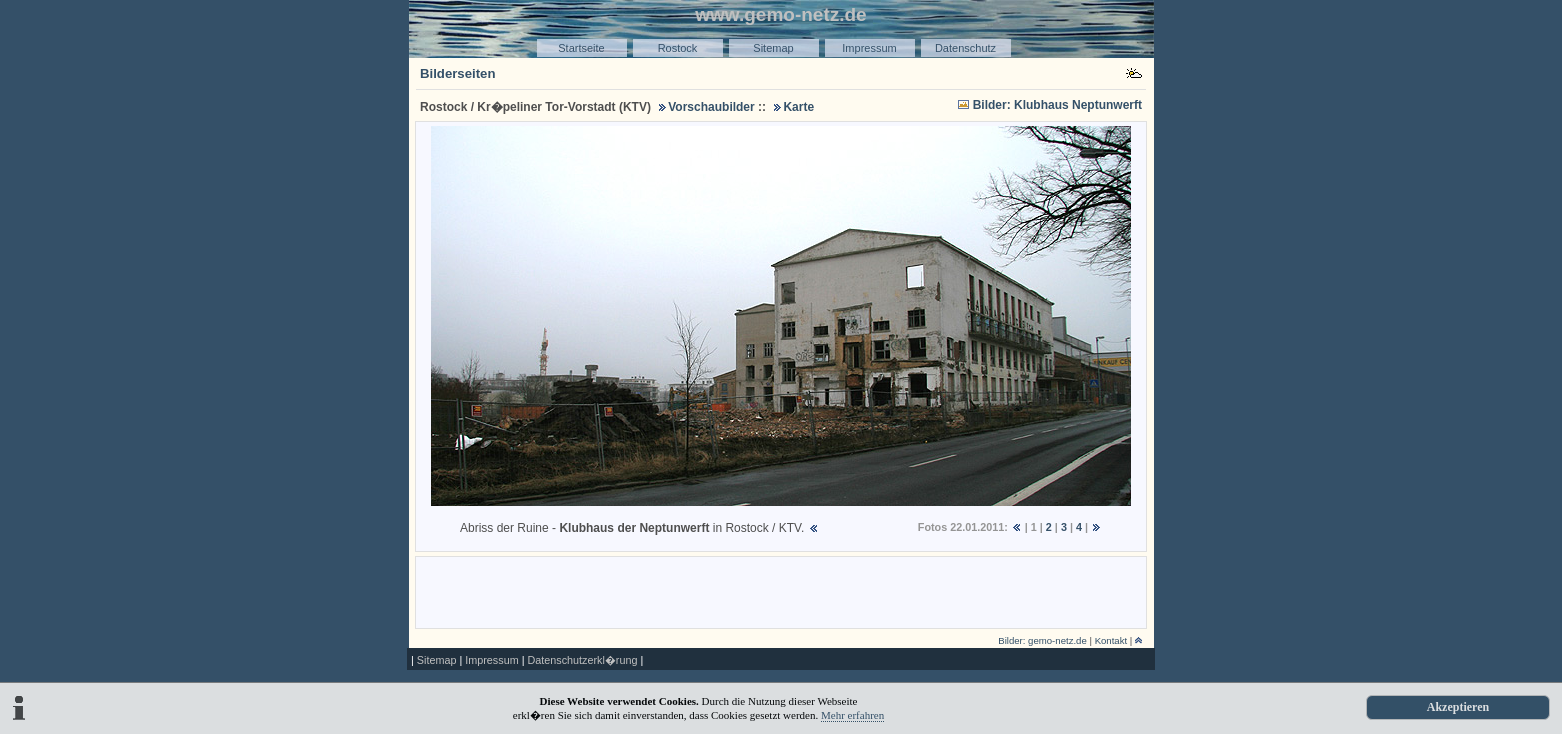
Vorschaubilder (711, 107)
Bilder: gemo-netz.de (1042, 640)
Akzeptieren (1458, 707)
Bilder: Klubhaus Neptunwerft (1057, 105)
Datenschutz (965, 48)
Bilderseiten (458, 73)
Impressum (869, 48)
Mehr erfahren (852, 715)
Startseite (581, 48)
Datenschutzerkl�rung (582, 660)
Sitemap (773, 48)
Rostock (678, 48)
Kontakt (1111, 640)
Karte (798, 107)
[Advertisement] (781, 591)
